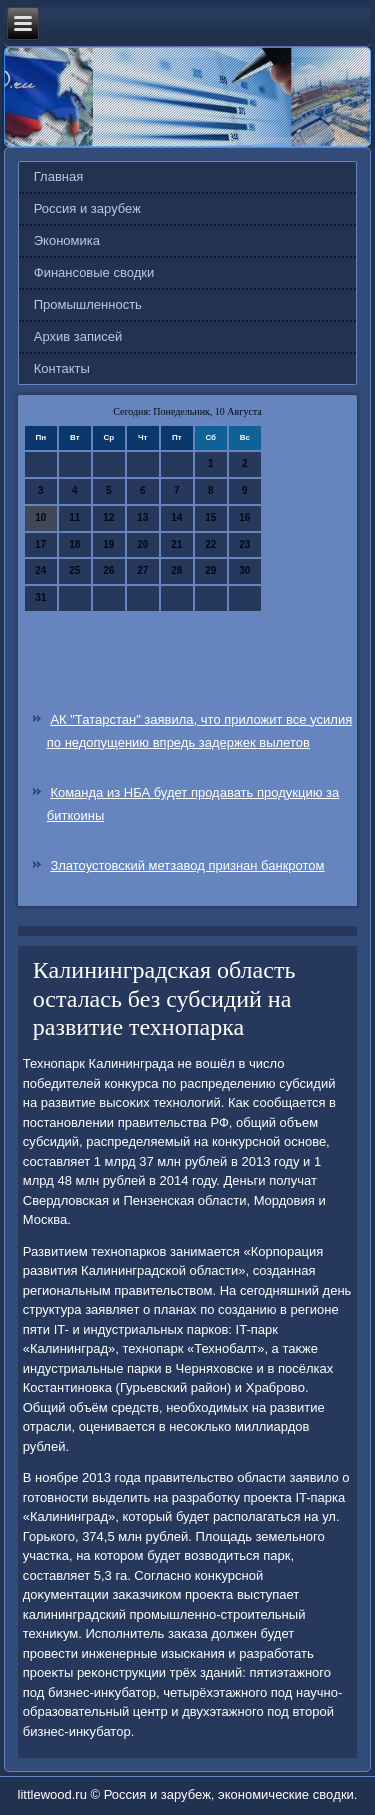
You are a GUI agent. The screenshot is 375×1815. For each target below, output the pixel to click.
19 (108, 544)
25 (74, 570)
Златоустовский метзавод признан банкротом (187, 865)
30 (244, 570)
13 (142, 517)
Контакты (62, 368)
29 (210, 570)
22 (210, 544)
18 (74, 544)
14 (176, 517)
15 (210, 517)
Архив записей (78, 336)
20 (142, 544)
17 (40, 544)
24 (40, 570)
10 (40, 517)
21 (176, 544)
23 (244, 544)
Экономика (67, 240)
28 (176, 570)
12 (108, 517)
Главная (58, 176)
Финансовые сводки (94, 272)
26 (108, 570)
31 (40, 597)
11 (74, 517)
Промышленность (88, 304)
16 (244, 517)
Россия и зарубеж (87, 208)
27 (142, 570)
